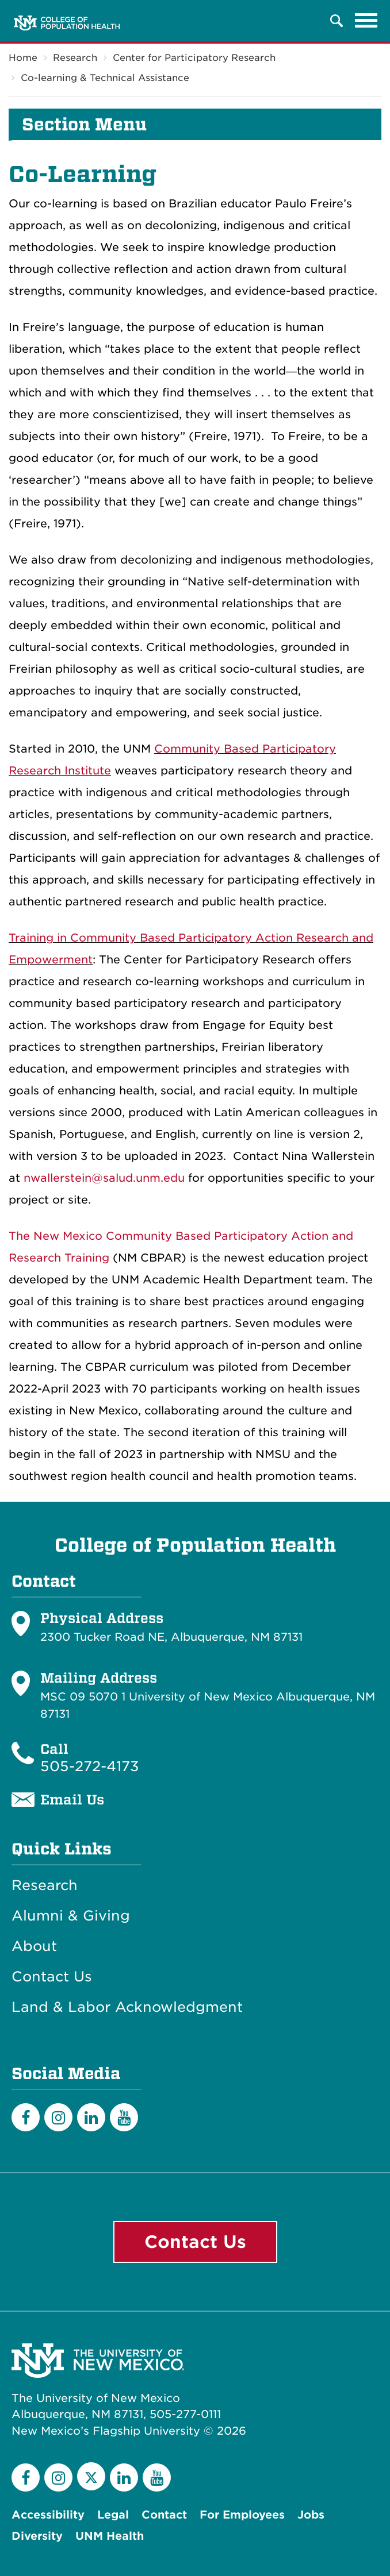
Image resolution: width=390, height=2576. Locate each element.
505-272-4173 (89, 1766)
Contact (164, 2514)
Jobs (310, 2514)
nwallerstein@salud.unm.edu (104, 1178)
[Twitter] (91, 2476)
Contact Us (52, 1977)
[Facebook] (26, 2117)
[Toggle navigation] (366, 20)
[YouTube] (124, 2117)
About (34, 1946)
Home (23, 57)
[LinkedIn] (91, 2117)
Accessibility (48, 2514)
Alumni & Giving (71, 1916)
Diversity (37, 2536)
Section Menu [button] (84, 124)
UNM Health (109, 2536)
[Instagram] (58, 2117)
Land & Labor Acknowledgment (127, 2007)
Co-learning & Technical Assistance (105, 77)
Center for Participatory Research (194, 57)
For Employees (242, 2514)
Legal (113, 2514)
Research (75, 57)
